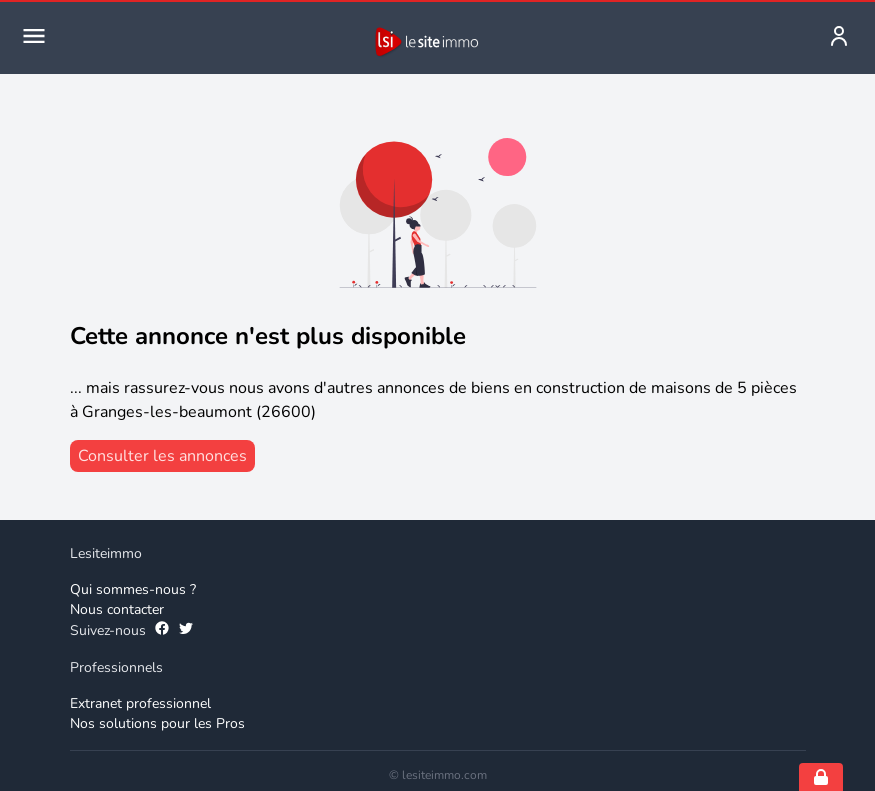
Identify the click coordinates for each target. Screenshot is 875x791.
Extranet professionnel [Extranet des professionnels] (140, 703)
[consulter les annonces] (162, 456)
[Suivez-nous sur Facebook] (162, 631)
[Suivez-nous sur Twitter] (186, 631)
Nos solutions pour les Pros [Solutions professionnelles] (157, 723)
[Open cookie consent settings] (821, 777)
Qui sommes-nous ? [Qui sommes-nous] (133, 589)
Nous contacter (117, 609)
